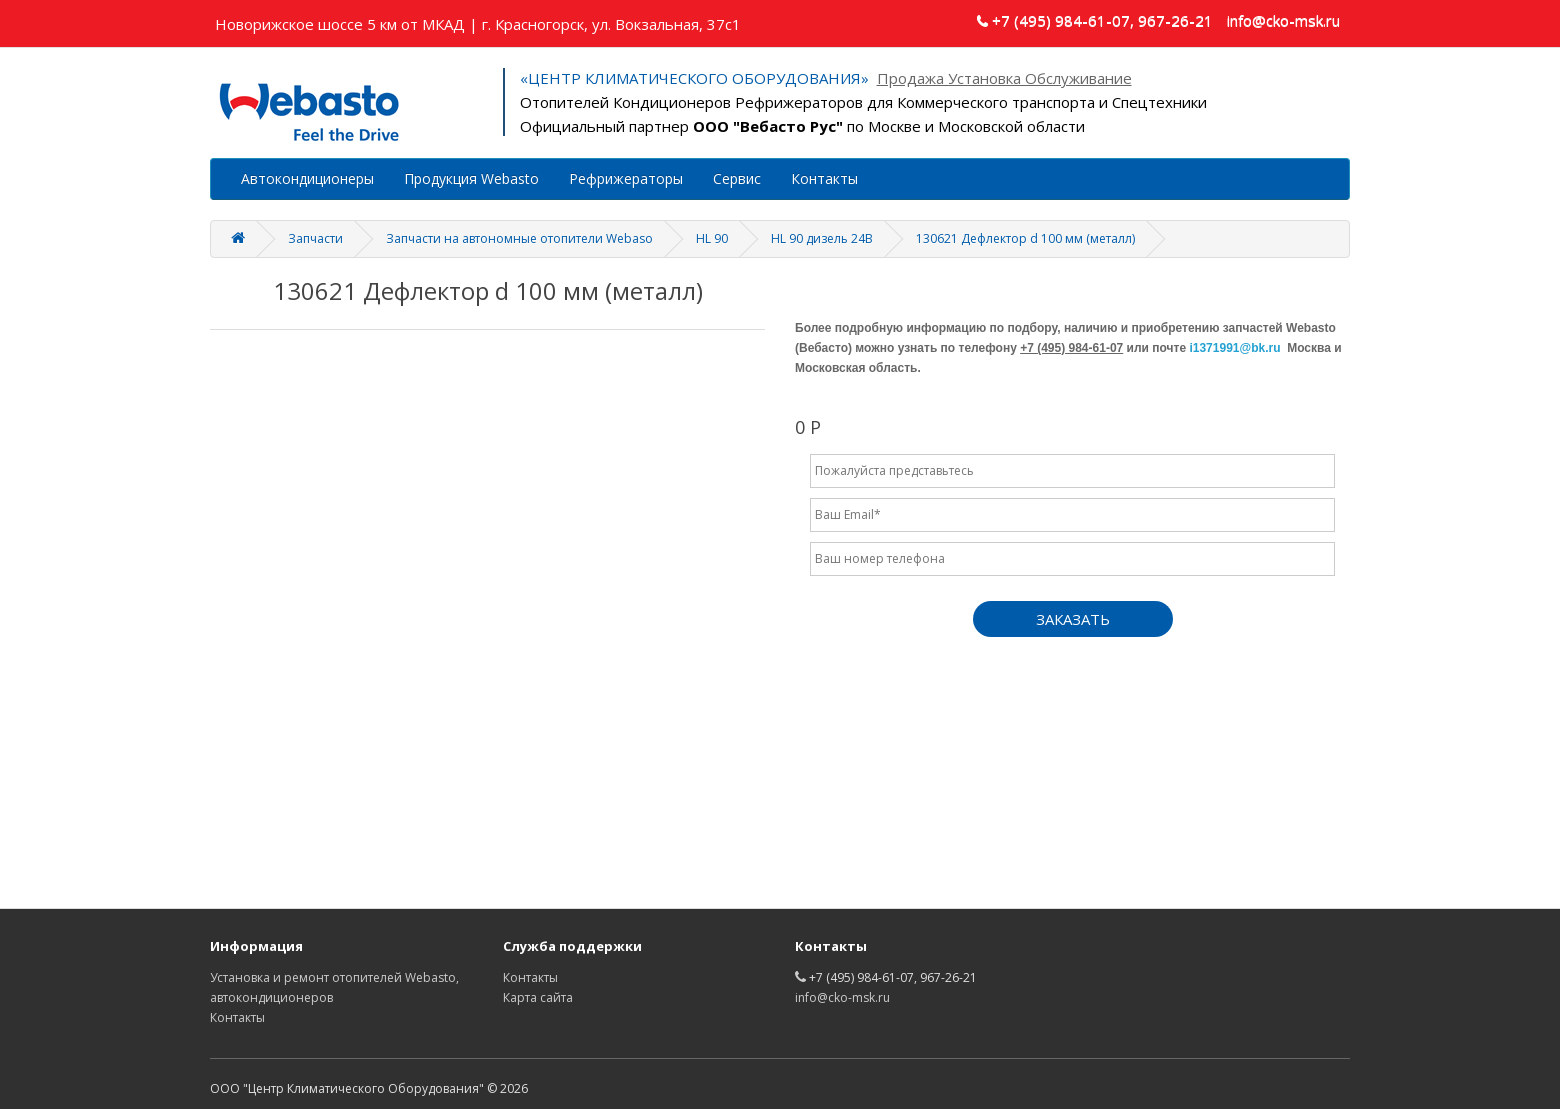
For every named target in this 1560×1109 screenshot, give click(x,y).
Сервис (737, 178)
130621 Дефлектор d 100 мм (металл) (1025, 238)
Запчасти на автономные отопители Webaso (519, 238)
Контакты (824, 178)
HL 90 (712, 238)
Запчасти (315, 238)
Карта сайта (538, 997)
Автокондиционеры (307, 178)
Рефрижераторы (626, 178)
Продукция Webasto (471, 178)
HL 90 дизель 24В (822, 238)
